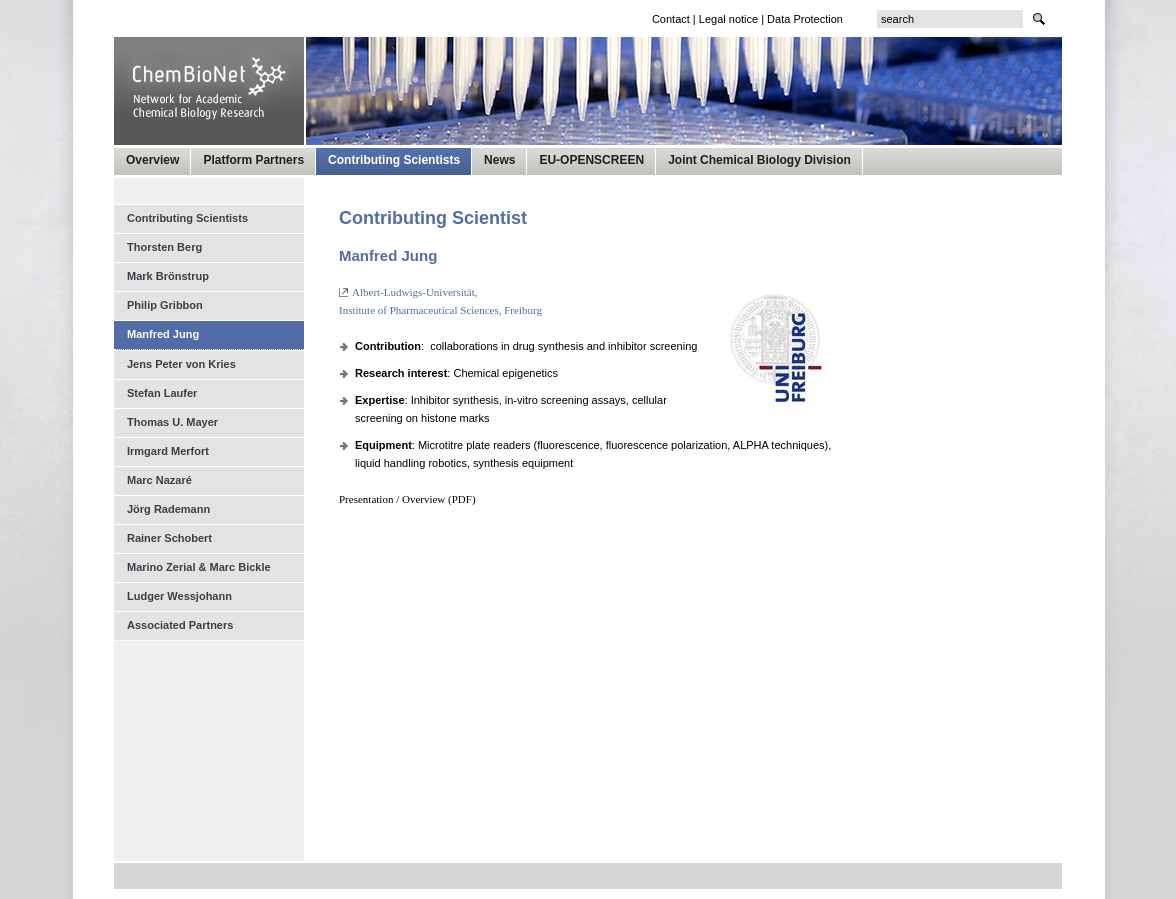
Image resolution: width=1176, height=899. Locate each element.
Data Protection (805, 19)
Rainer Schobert (169, 538)
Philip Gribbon (165, 305)
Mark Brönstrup (168, 276)
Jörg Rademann (168, 509)
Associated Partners (180, 625)
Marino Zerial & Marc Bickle (199, 567)
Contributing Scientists (394, 160)
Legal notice (728, 19)
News (499, 160)
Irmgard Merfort (168, 451)
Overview (152, 160)
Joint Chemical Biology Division (759, 160)
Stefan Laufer (162, 393)
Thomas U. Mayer (172, 422)
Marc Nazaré (159, 480)
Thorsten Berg (164, 247)
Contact (671, 19)
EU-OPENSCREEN (591, 160)
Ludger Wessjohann (179, 596)
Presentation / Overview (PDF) (407, 499)
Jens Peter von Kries (181, 364)
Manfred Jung (163, 334)
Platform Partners (253, 160)
